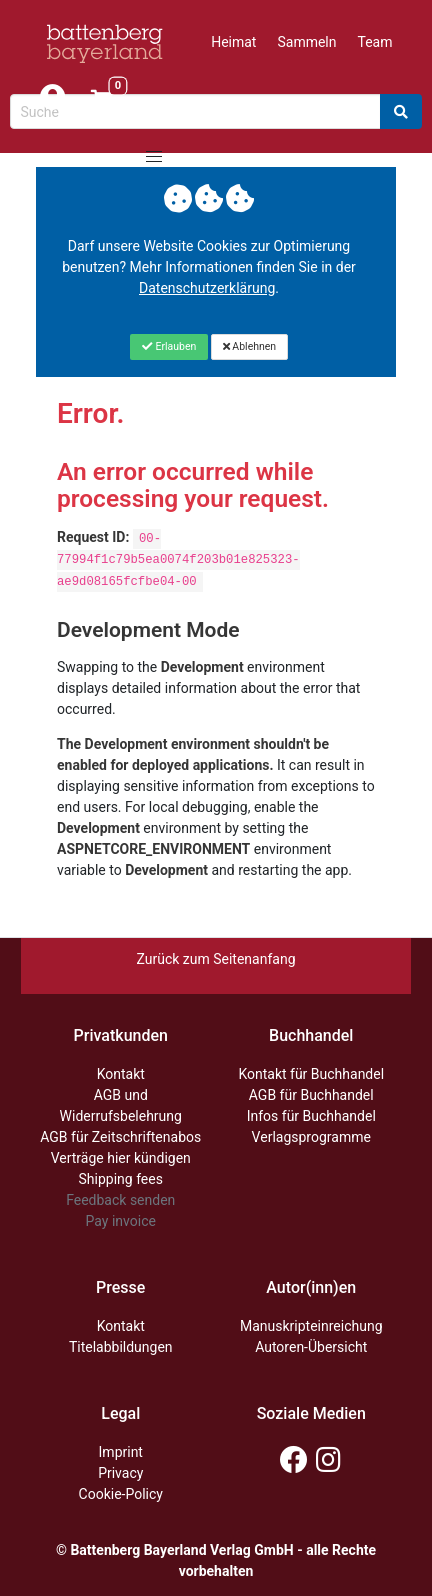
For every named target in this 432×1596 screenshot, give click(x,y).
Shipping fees (121, 1179)
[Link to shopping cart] (102, 99)
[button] (154, 157)
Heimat (233, 42)
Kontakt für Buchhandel (311, 1074)
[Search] (401, 111)
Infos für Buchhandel (311, 1116)
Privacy (120, 1473)
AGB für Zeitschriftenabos (120, 1137)
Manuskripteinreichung (311, 1326)
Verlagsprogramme (311, 1137)
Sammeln (306, 42)
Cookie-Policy (121, 1494)
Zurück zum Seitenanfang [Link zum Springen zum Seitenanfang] (215, 959)
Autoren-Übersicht (311, 1347)
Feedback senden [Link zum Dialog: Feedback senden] (120, 1200)
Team (375, 42)
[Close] (168, 347)
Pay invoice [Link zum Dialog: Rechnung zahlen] (121, 1221)
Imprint (121, 1452)
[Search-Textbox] (195, 111)
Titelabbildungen (121, 1347)
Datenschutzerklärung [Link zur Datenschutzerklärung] (207, 288)
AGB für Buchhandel (311, 1095)
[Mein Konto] (52, 99)
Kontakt (121, 1074)
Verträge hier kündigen (121, 1158)
